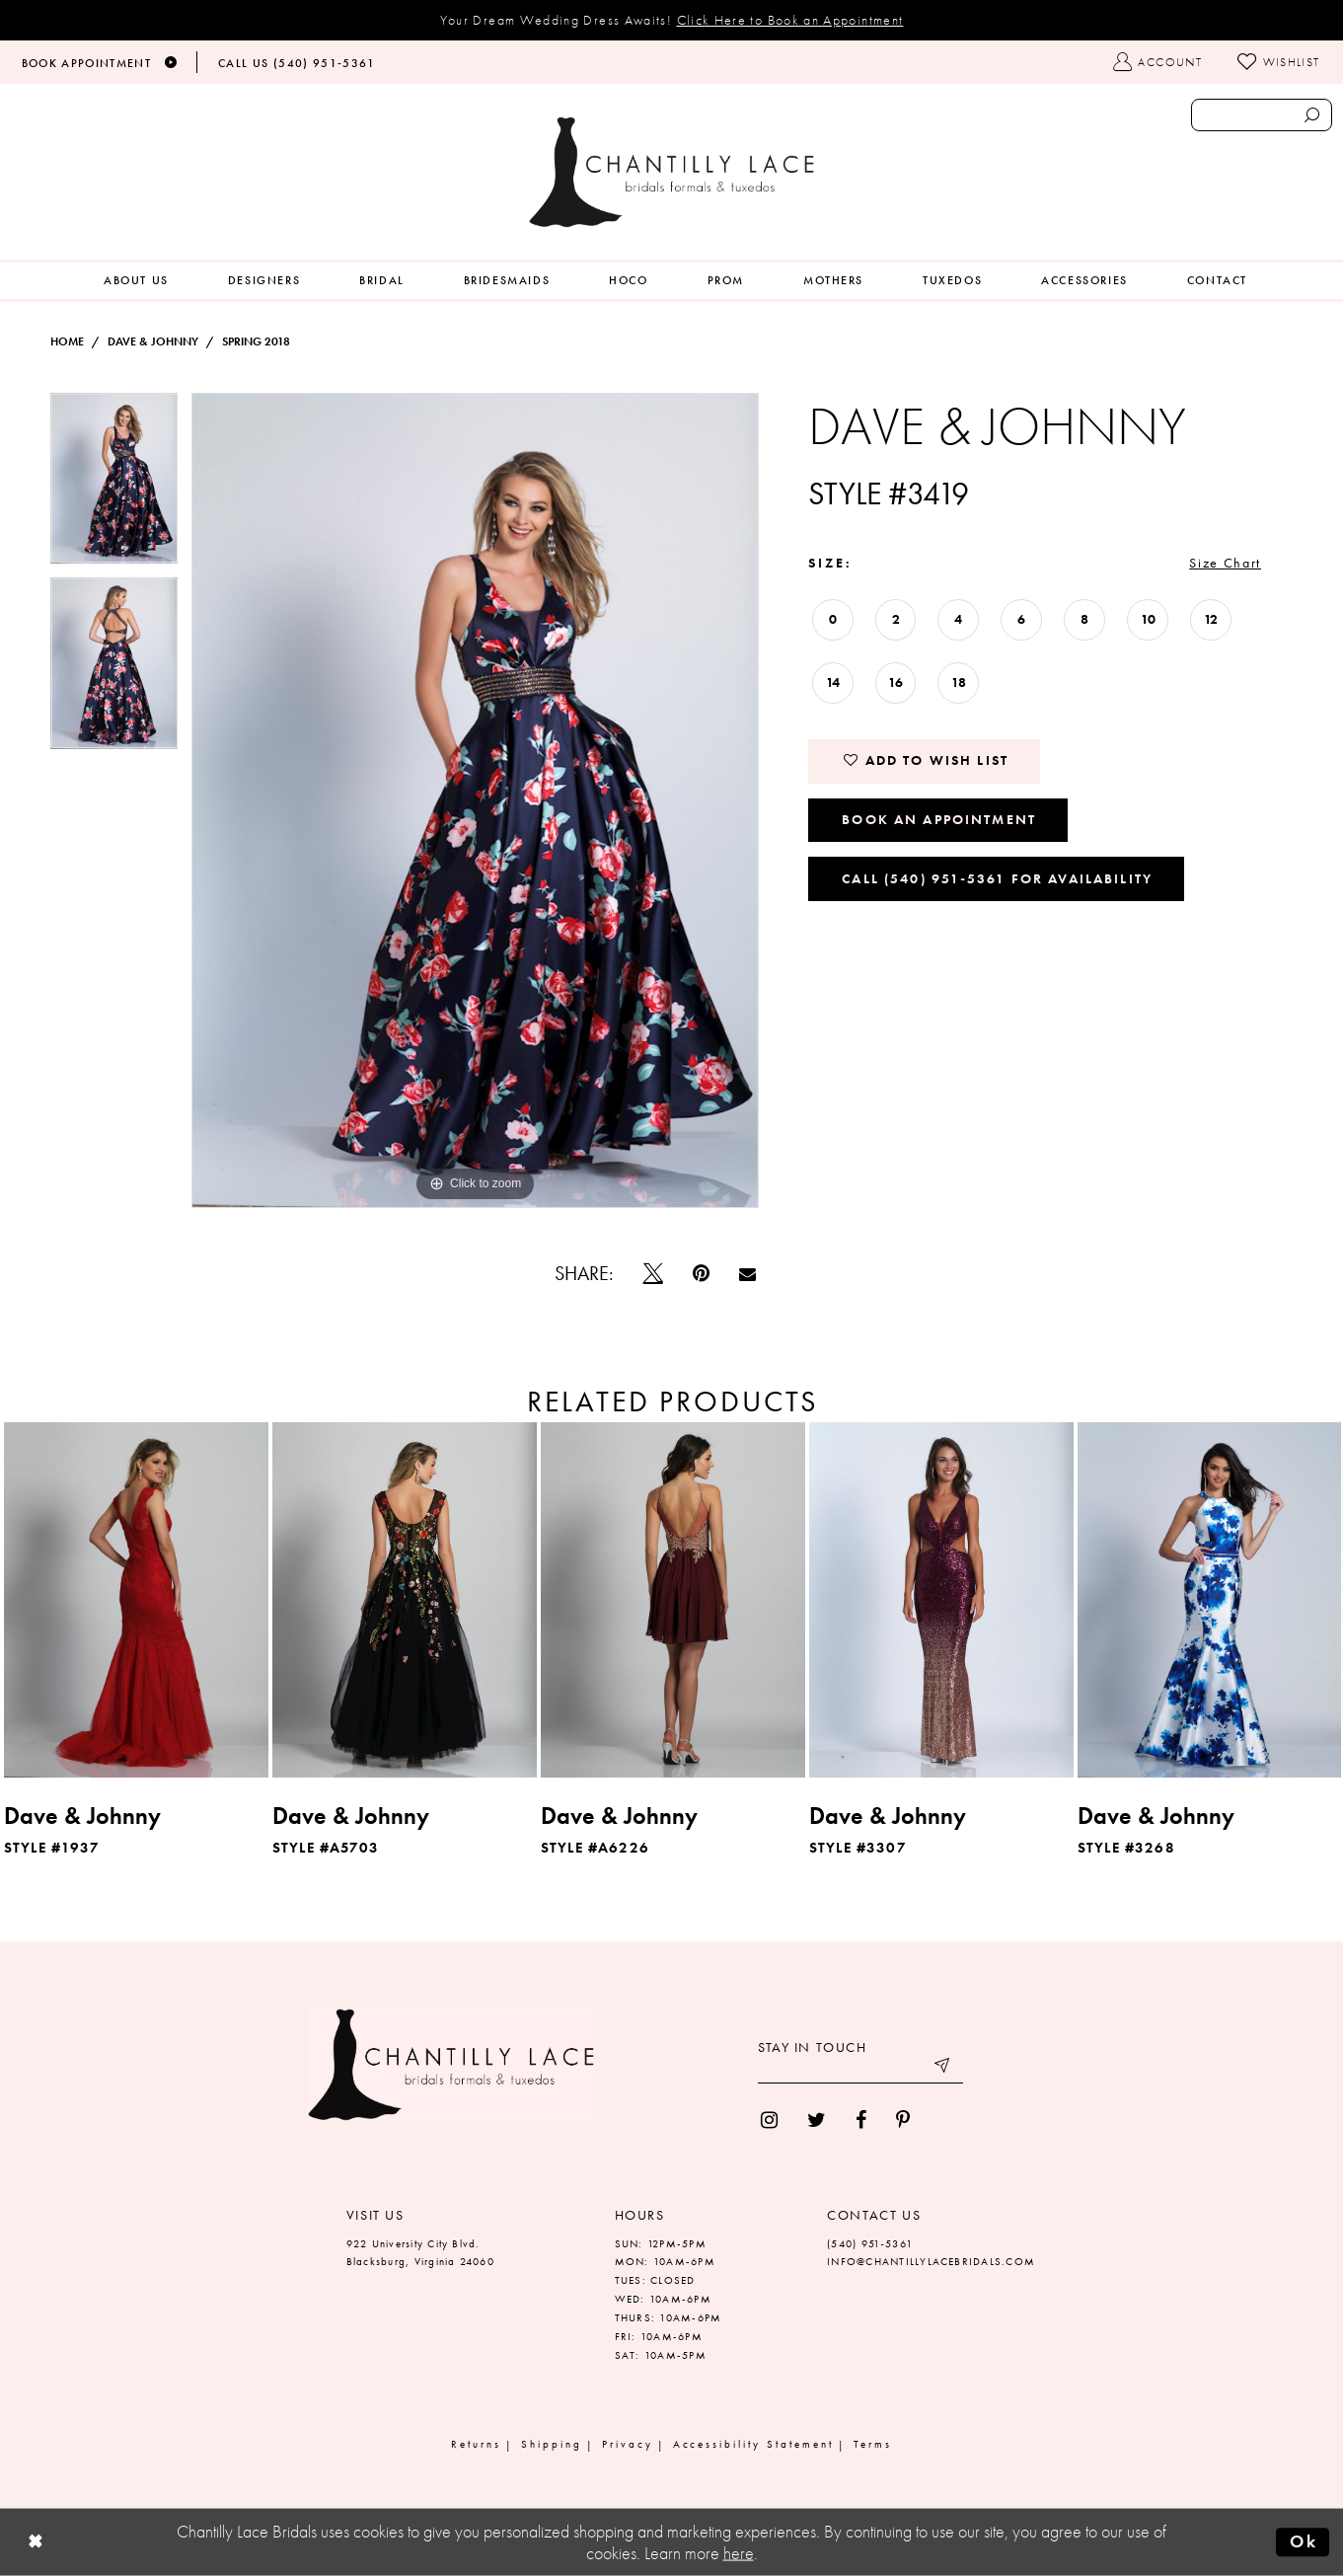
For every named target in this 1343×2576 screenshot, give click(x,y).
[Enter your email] (860, 2069)
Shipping (551, 2444)
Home (67, 341)
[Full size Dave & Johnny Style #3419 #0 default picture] (475, 800)
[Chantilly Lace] (672, 172)
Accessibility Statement (754, 2444)
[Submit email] (943, 2069)
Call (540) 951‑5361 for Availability (997, 878)
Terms (873, 2444)
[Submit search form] (1312, 115)
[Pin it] (701, 1273)
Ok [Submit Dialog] (1303, 2541)
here (738, 2553)
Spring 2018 (256, 341)
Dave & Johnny (153, 341)
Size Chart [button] (1225, 562)
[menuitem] (136, 281)
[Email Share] (747, 1274)
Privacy (627, 2444)
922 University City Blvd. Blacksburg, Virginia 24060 (420, 2252)
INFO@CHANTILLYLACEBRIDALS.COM (931, 2261)
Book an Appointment (939, 819)
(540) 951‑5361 (870, 2243)
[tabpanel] (114, 485)
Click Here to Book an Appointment (790, 20)
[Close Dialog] (35, 2543)
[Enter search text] (1261, 115)
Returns (476, 2444)
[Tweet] (653, 1273)
